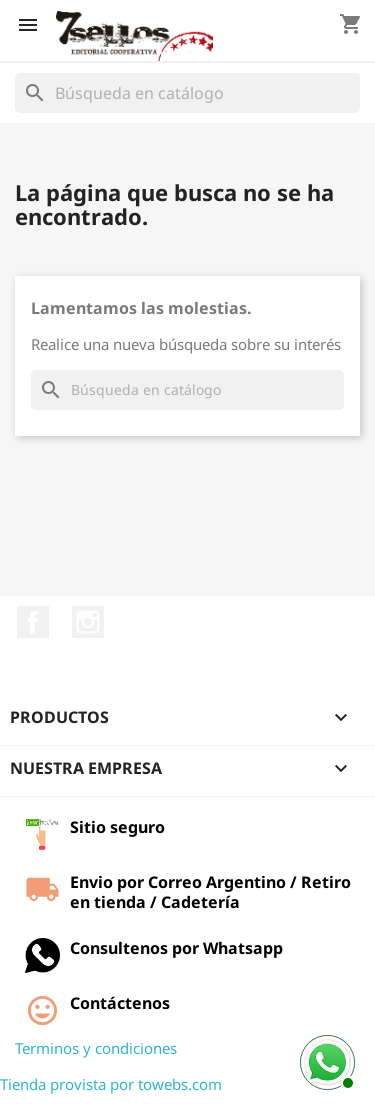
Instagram (88, 622)
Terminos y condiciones (96, 1048)
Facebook (33, 622)
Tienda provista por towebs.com (111, 1084)
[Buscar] (187, 93)
